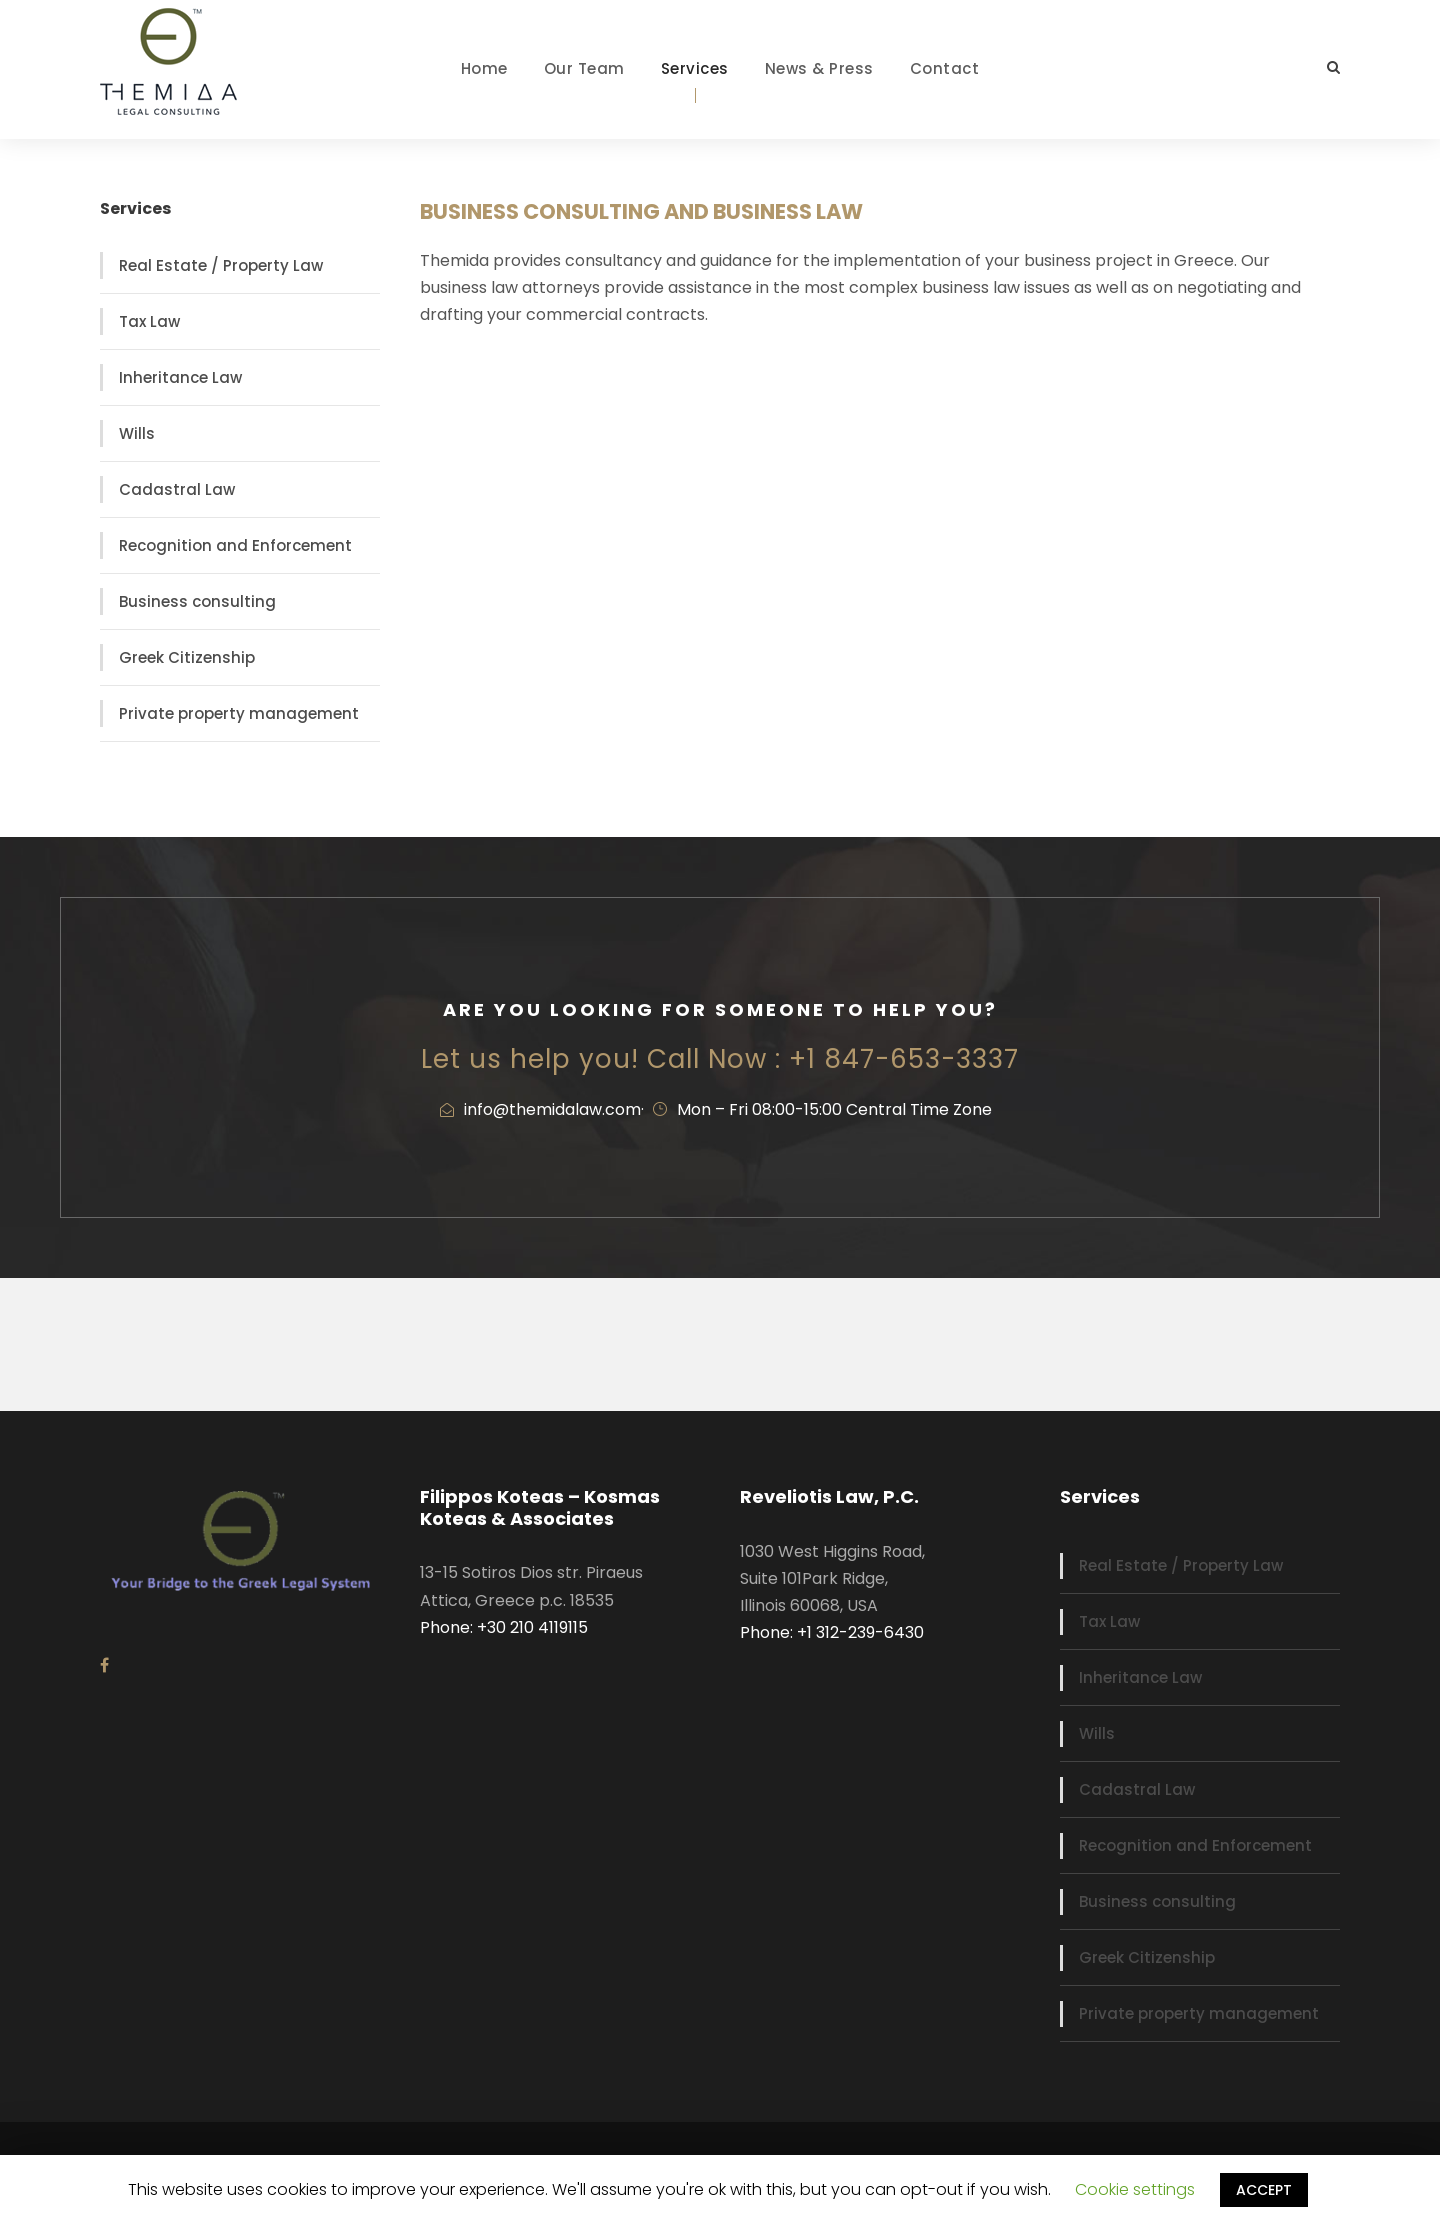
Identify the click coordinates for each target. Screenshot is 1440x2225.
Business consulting (197, 601)
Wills (137, 433)
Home (484, 68)
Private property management (239, 713)
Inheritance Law (180, 377)
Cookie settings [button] (1135, 2189)
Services (695, 68)
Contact (945, 68)
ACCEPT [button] (1264, 2190)
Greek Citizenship (187, 657)
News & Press (819, 68)
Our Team (584, 68)
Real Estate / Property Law (221, 265)
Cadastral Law (177, 489)
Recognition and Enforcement (235, 545)
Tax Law (149, 321)
